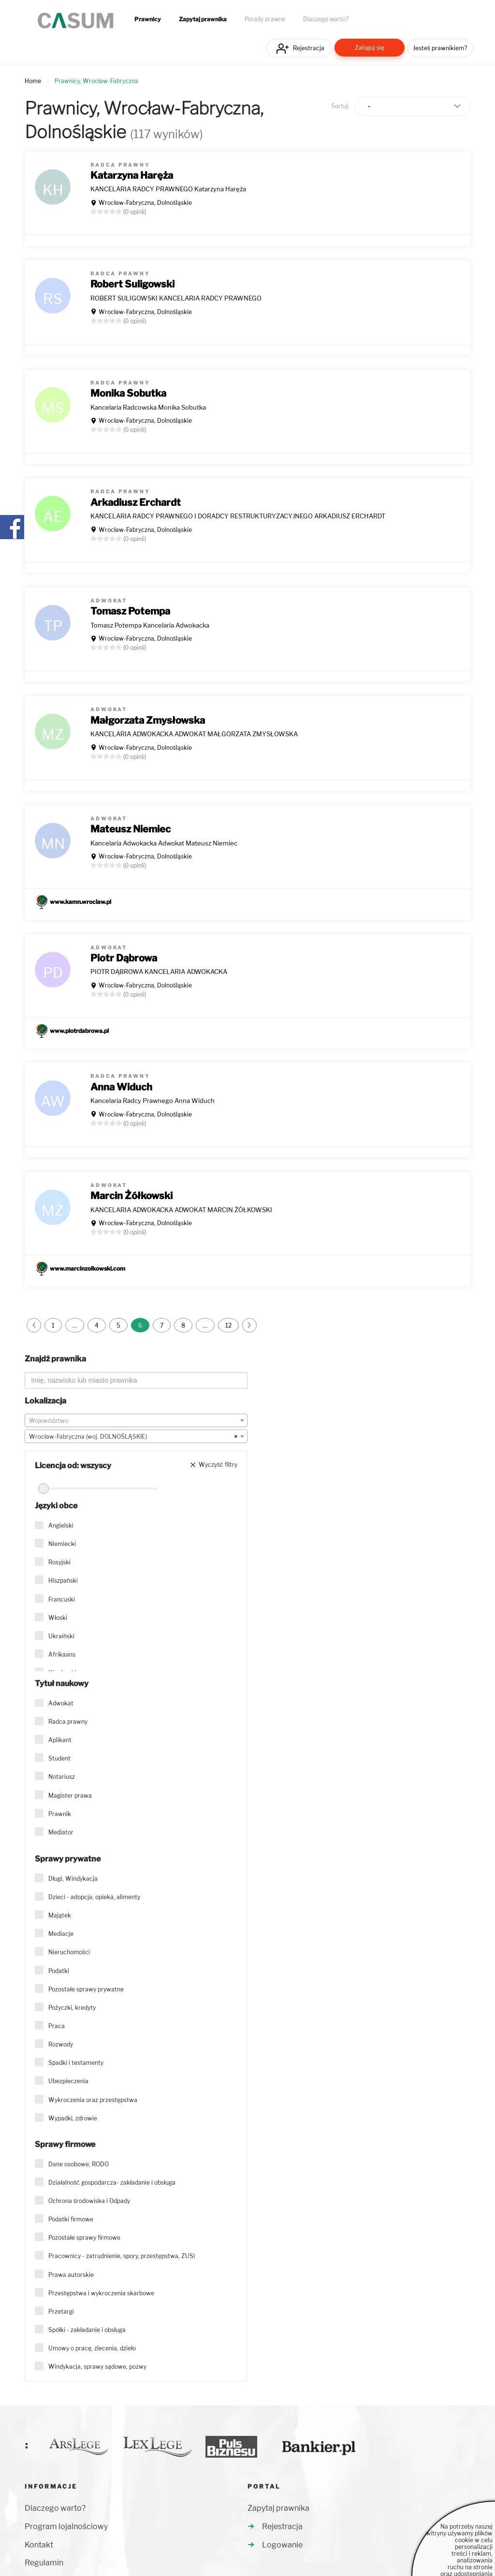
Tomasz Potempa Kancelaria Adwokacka (149, 625)
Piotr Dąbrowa (123, 958)
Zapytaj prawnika (203, 19)
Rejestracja (308, 48)
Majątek (59, 1915)
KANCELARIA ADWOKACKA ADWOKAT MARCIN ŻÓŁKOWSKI (181, 1210)
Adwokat (60, 1703)
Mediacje (60, 1933)
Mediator (60, 1832)
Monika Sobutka (128, 393)
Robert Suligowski (132, 284)
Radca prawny (67, 1721)
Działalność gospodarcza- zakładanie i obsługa (111, 2182)
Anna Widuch (121, 1087)
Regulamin (44, 2562)
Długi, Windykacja (73, 1878)
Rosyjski (59, 1562)
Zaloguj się (369, 47)
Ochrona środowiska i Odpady (89, 2200)
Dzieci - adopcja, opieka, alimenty (94, 1897)
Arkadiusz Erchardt (135, 502)
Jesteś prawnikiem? (440, 48)
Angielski (60, 1525)
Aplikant (60, 1740)
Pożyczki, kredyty (72, 2007)
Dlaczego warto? (326, 19)
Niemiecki (62, 1543)
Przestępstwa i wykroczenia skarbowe (101, 2293)
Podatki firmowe (70, 2219)
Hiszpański (63, 1580)
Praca (56, 2026)
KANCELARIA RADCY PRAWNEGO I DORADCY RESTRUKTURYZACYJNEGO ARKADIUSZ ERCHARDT (237, 516)
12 (228, 1325)
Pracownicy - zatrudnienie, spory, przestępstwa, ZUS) (121, 2256)
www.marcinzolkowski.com (87, 1268)
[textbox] (136, 1421)
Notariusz (61, 1776)
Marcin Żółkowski (131, 1196)
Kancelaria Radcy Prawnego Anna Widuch (152, 1100)
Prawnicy (147, 19)
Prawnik (59, 1814)
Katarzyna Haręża (131, 175)
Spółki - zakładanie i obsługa (87, 2329)
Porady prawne (265, 19)
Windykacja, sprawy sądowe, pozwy (97, 2366)
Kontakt (39, 2544)
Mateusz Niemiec (130, 829)
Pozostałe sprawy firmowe (84, 2237)
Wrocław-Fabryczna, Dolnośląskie (145, 202)
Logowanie (282, 2544)
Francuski (61, 1599)
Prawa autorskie (71, 2274)
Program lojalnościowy (66, 2526)
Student (59, 1758)
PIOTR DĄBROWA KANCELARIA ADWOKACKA (158, 971)
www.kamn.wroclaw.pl (80, 901)
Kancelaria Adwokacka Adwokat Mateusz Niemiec (163, 843)
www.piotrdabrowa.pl (79, 1030)
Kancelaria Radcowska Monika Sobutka (148, 407)
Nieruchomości (69, 1952)
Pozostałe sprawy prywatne (86, 1989)
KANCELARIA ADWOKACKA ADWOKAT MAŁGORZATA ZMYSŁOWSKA (194, 734)
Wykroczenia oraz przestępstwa (92, 2100)
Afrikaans (61, 1654)
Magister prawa (70, 1795)
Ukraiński (61, 1636)
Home (33, 81)
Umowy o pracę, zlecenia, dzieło (92, 2348)
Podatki (58, 1971)
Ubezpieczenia (68, 2081)
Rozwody (60, 2044)
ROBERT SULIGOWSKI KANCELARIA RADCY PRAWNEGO (176, 298)
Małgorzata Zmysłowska (147, 720)
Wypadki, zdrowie (72, 2118)
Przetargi (61, 2311)
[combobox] (136, 1420)
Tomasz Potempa (130, 611)
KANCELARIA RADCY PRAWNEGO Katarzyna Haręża (168, 189)
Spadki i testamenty (75, 2062)
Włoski (57, 1617)
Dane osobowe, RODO (78, 2164)
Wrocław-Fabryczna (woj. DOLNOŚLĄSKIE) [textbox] (133, 1437)
